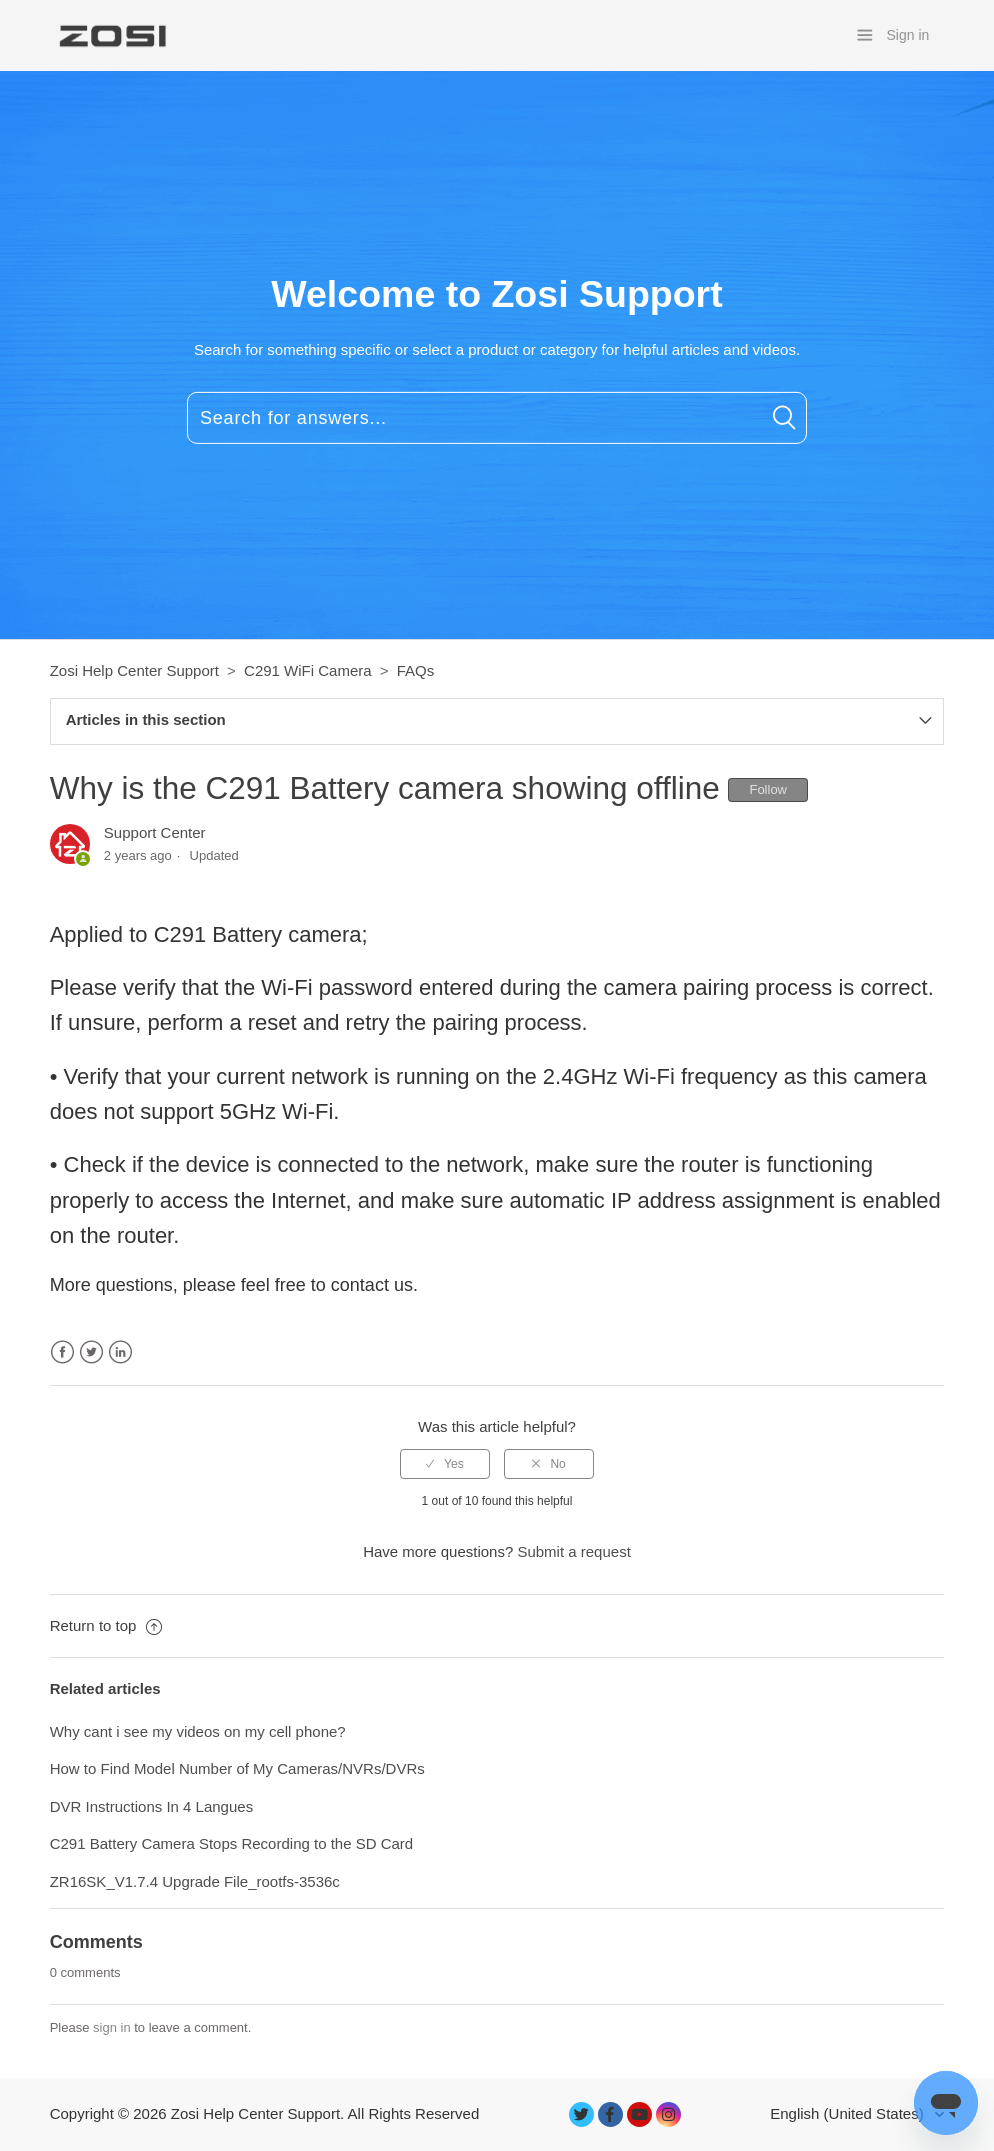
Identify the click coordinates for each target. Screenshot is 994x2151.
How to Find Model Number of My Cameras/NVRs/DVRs (237, 1768)
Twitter (91, 1352)
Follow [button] (768, 789)
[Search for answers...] (497, 418)
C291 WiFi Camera (308, 670)
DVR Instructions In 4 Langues (151, 1806)
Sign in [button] (908, 35)
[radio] (445, 1464)
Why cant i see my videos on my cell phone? (198, 1731)
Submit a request (573, 1551)
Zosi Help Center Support (134, 670)
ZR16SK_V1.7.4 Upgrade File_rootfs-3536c (195, 1881)
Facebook (62, 1352)
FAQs (416, 670)
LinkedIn (120, 1352)
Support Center (155, 832)
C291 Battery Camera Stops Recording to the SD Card (232, 1843)
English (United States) (849, 2113)
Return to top (106, 1625)
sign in (112, 2027)
